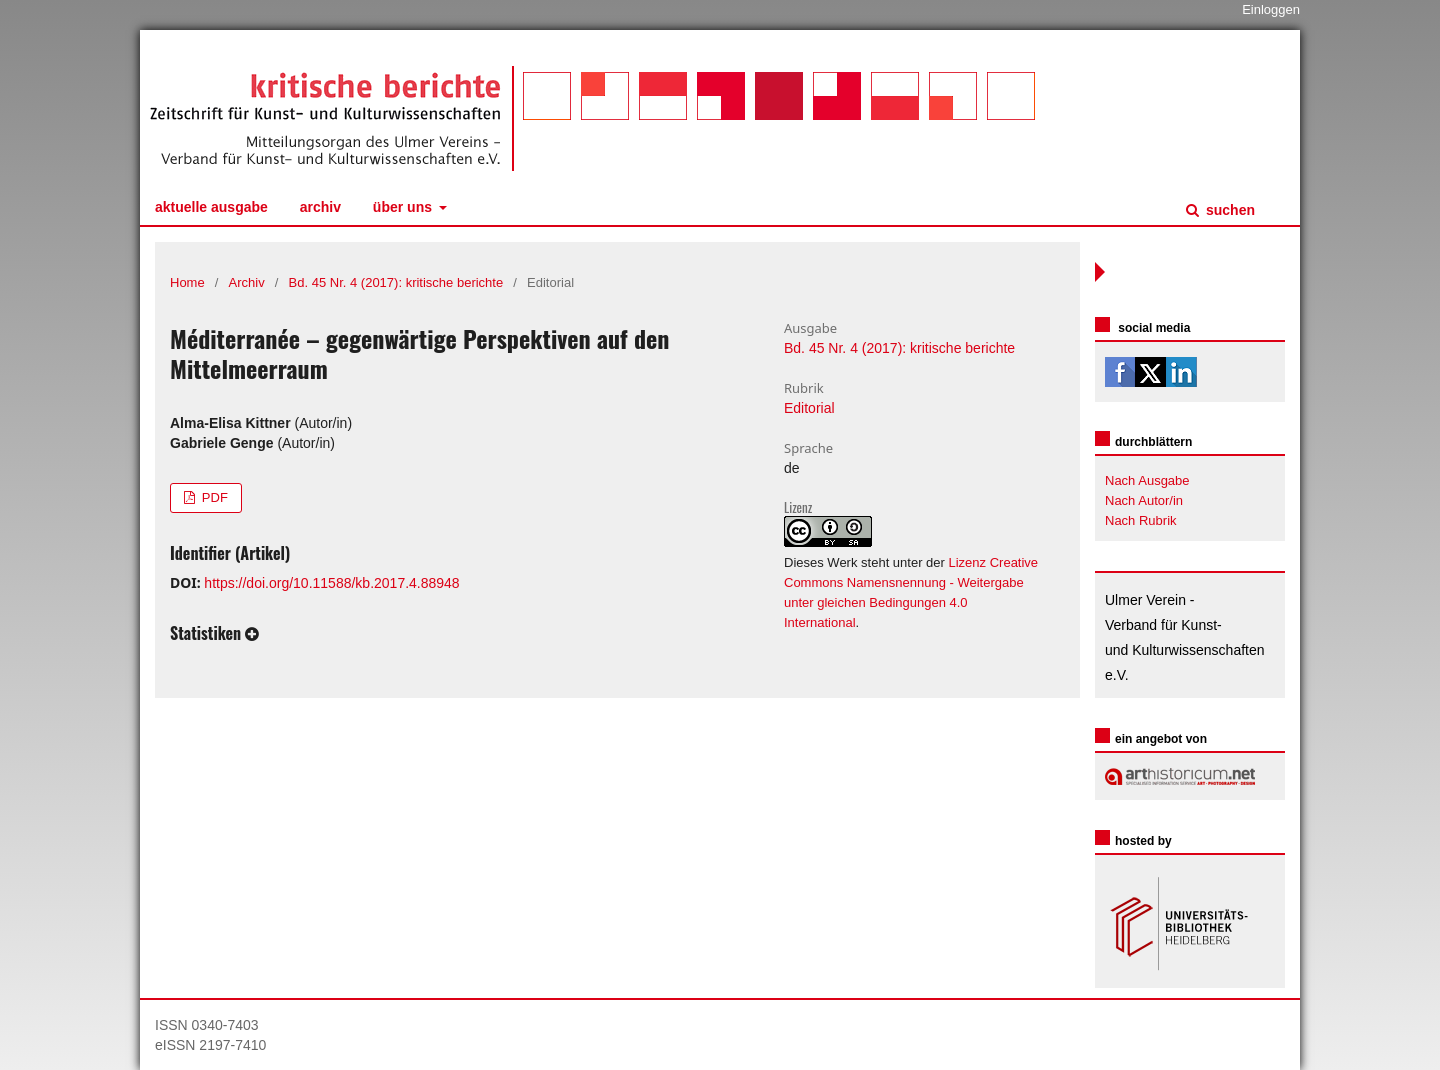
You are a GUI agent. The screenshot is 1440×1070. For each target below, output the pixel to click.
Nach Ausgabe (1147, 480)
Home (187, 282)
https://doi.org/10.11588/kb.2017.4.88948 (331, 583)
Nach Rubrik (1141, 520)
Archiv (320, 207)
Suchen (1228, 210)
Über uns (404, 207)
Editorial (809, 408)
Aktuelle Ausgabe (211, 207)
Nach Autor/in (1144, 500)
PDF (213, 497)
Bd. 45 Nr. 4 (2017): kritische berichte (396, 282)
